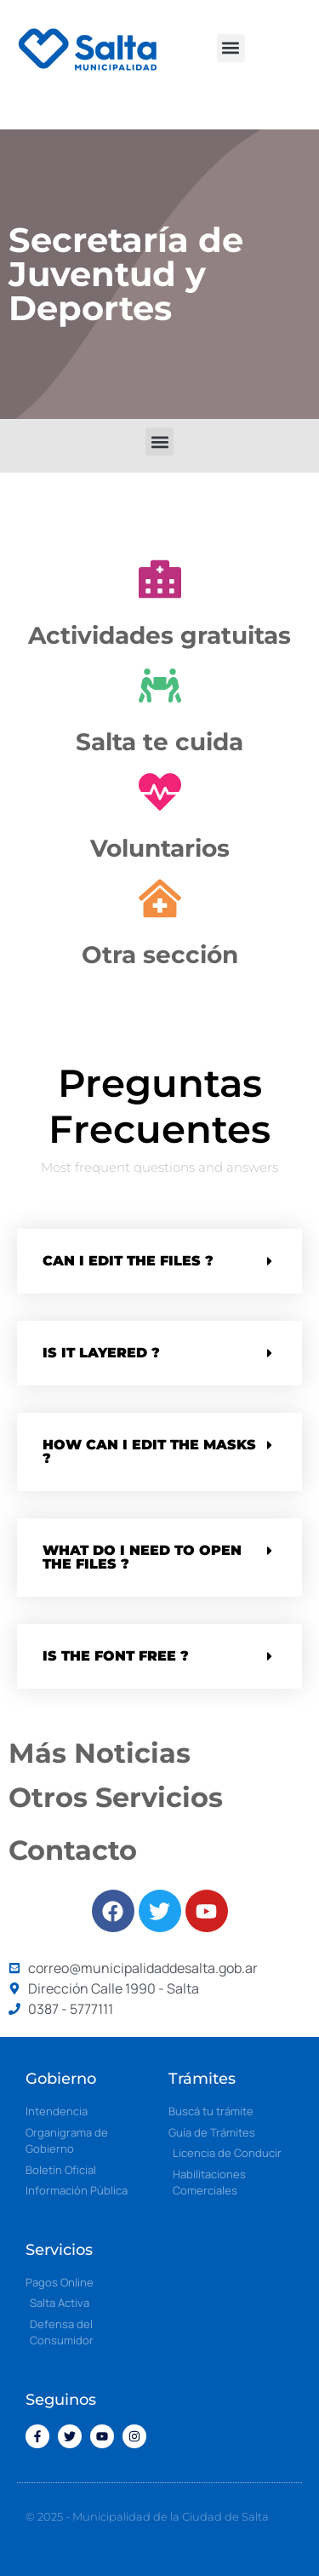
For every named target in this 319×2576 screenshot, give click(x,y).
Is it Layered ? (101, 1353)
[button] (231, 48)
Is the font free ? (116, 1656)
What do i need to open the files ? (142, 1557)
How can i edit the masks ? (149, 1451)
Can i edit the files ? (128, 1261)
